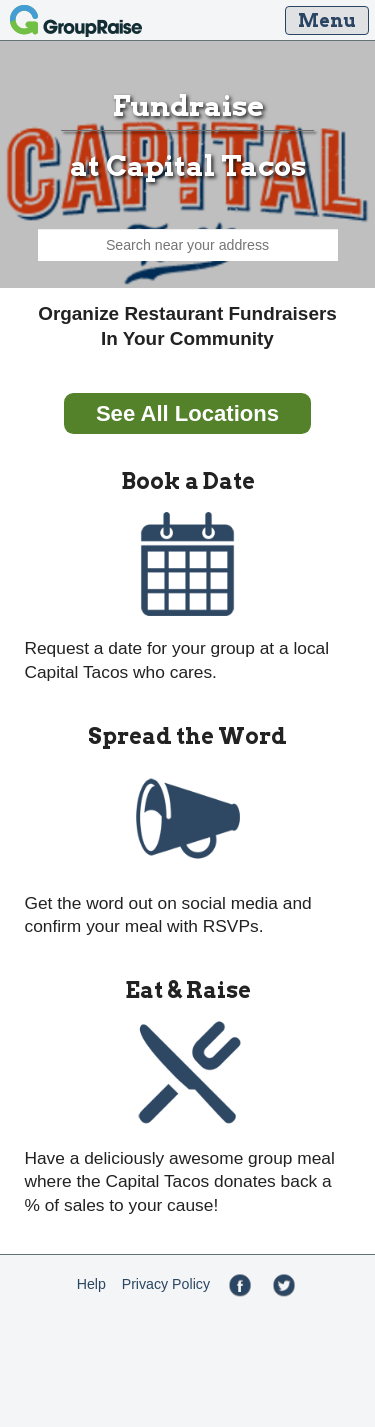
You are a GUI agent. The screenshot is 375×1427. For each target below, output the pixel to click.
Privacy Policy (166, 1284)
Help (91, 1284)
